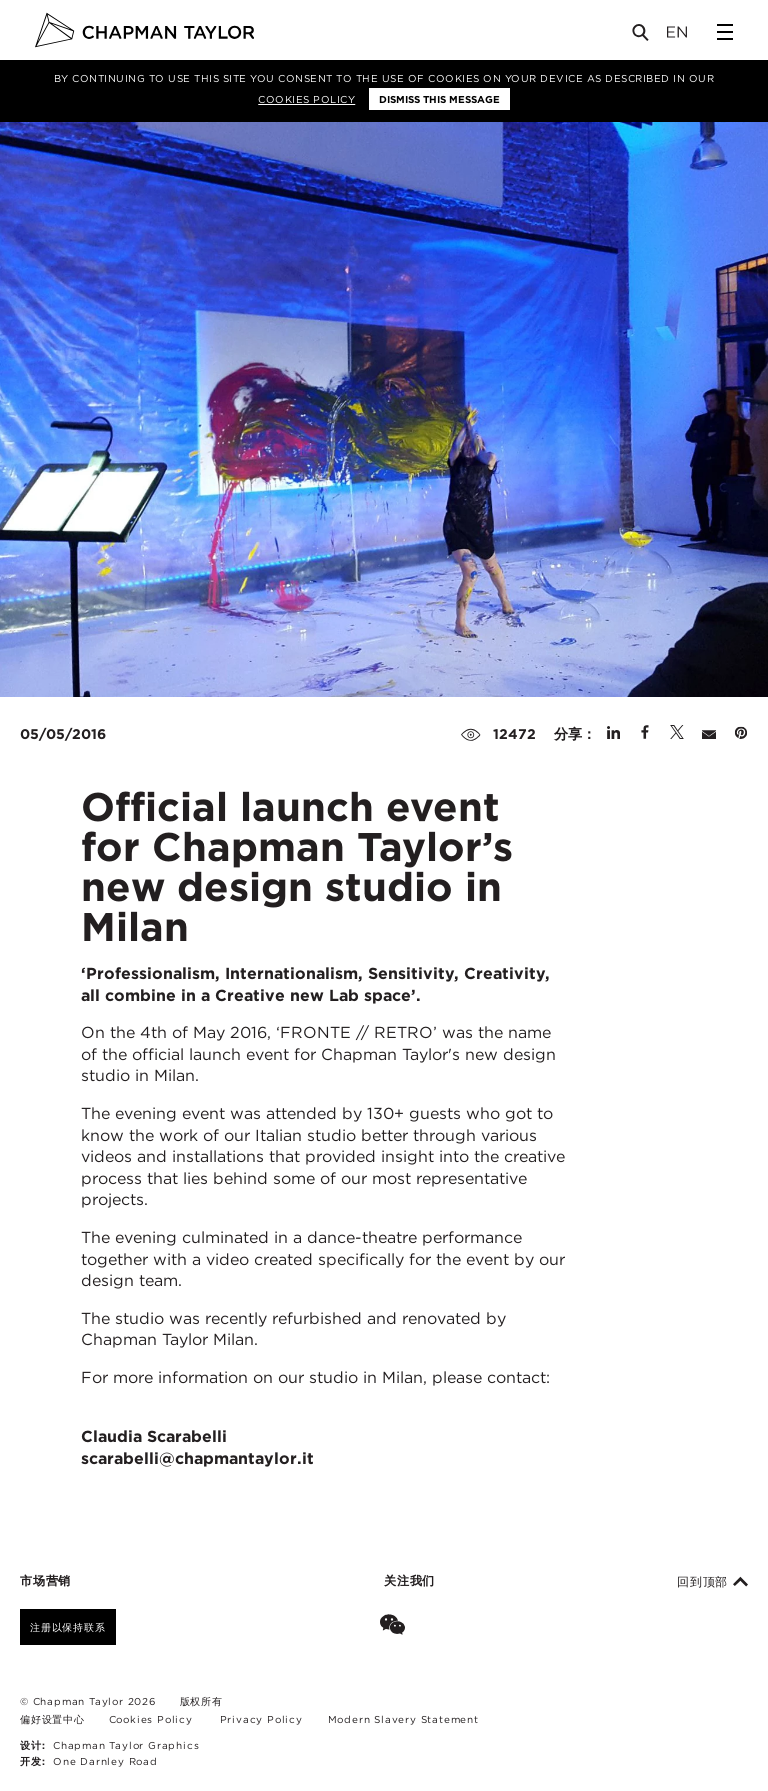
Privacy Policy (261, 1719)
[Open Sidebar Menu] (725, 32)
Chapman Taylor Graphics (126, 1745)
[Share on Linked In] (613, 734)
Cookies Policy (306, 99)
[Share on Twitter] (677, 734)
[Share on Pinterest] (741, 734)
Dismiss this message (439, 99)
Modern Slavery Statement (403, 1719)
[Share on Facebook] (645, 734)
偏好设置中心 (52, 1719)
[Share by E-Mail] (709, 734)
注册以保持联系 (68, 1627)
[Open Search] (642, 36)
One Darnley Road (105, 1761)
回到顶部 (712, 1582)
